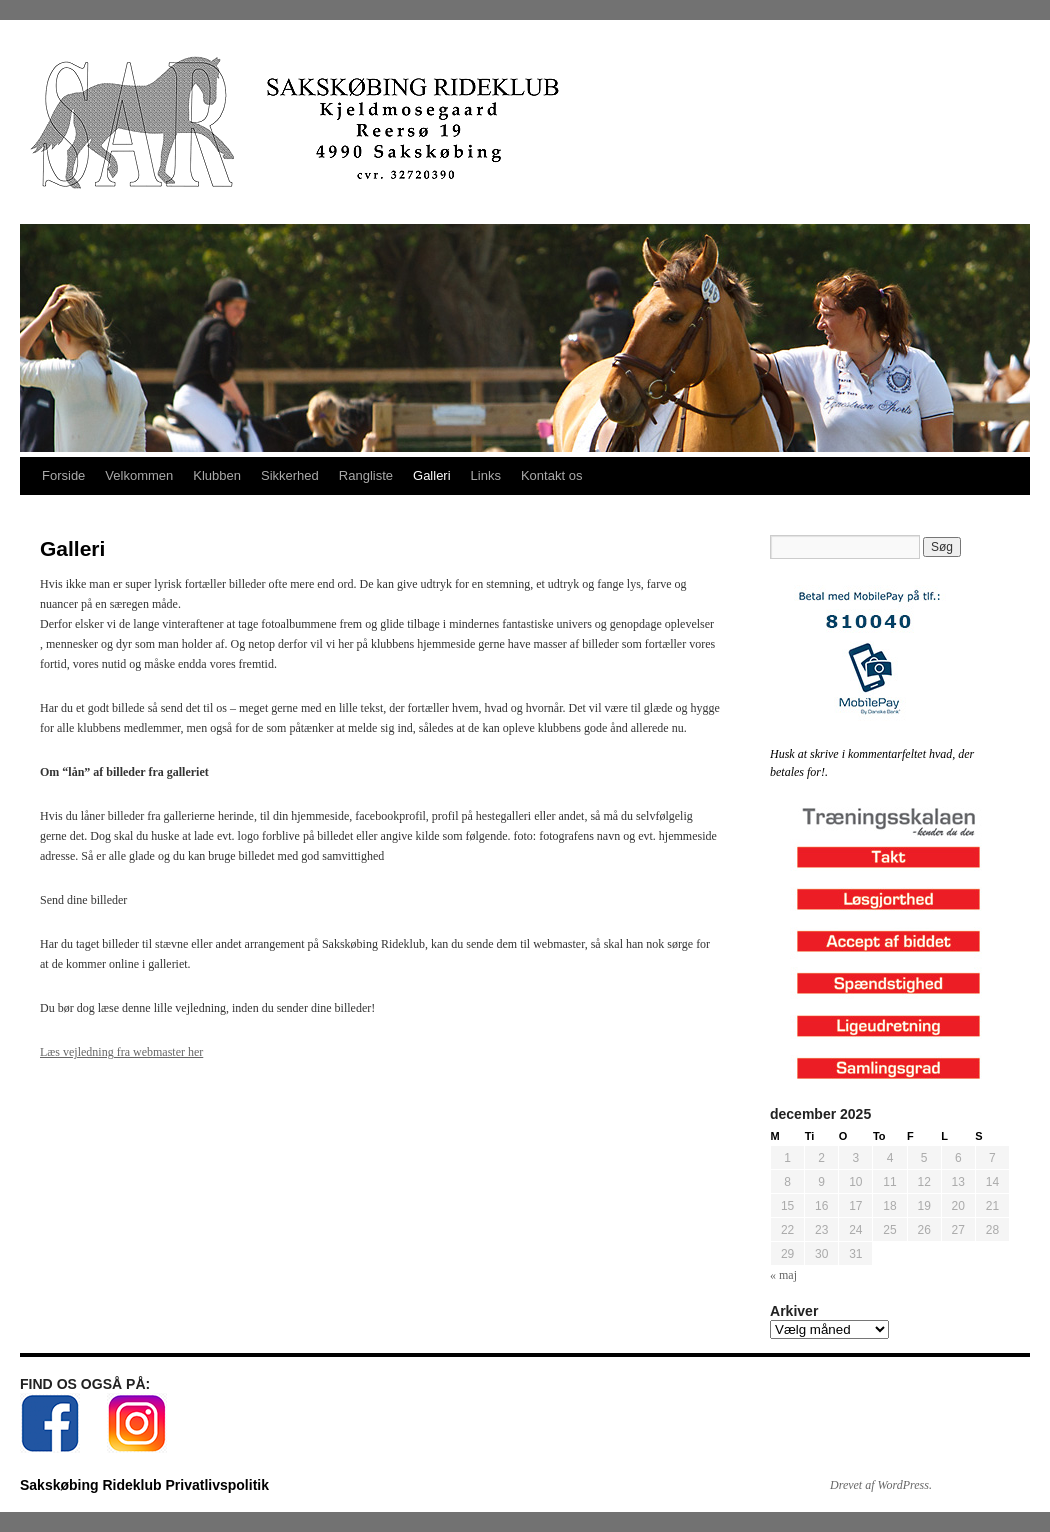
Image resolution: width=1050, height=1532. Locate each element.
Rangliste (366, 475)
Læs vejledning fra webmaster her (121, 1052)
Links (486, 475)
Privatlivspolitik (216, 1485)
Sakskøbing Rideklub (92, 1485)
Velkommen (139, 475)
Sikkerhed (290, 475)
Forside (63, 475)
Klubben (217, 475)
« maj (783, 1275)
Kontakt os (551, 475)
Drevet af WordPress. (881, 1485)
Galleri (432, 475)
